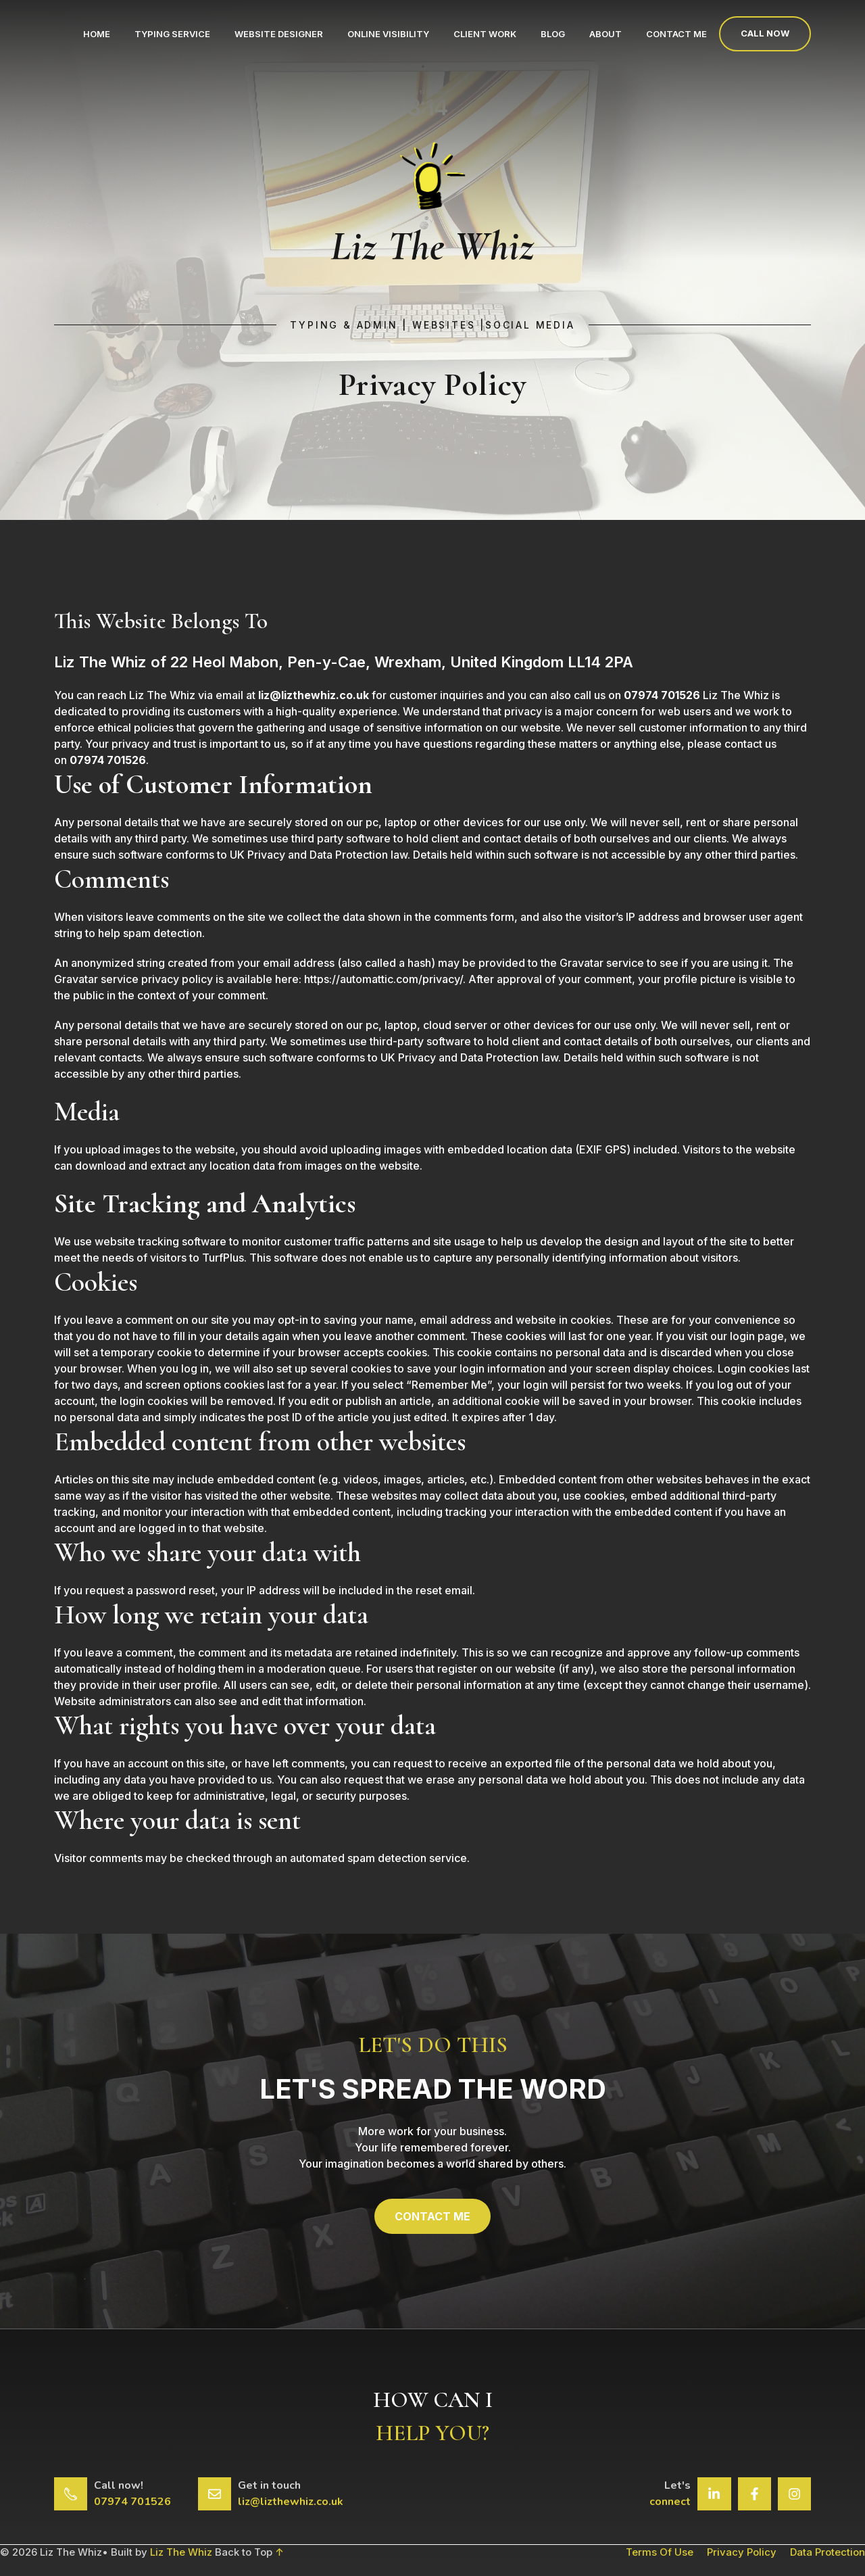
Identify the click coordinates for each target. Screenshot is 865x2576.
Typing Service (172, 33)
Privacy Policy (741, 2552)
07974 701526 (132, 2501)
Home (96, 33)
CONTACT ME (432, 2216)
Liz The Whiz (181, 2552)
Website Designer (278, 33)
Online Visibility (388, 33)
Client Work (484, 33)
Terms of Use (659, 2552)
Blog (553, 33)
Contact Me (676, 33)
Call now (765, 33)
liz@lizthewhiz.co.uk (290, 2501)
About (605, 33)
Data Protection (827, 2552)
